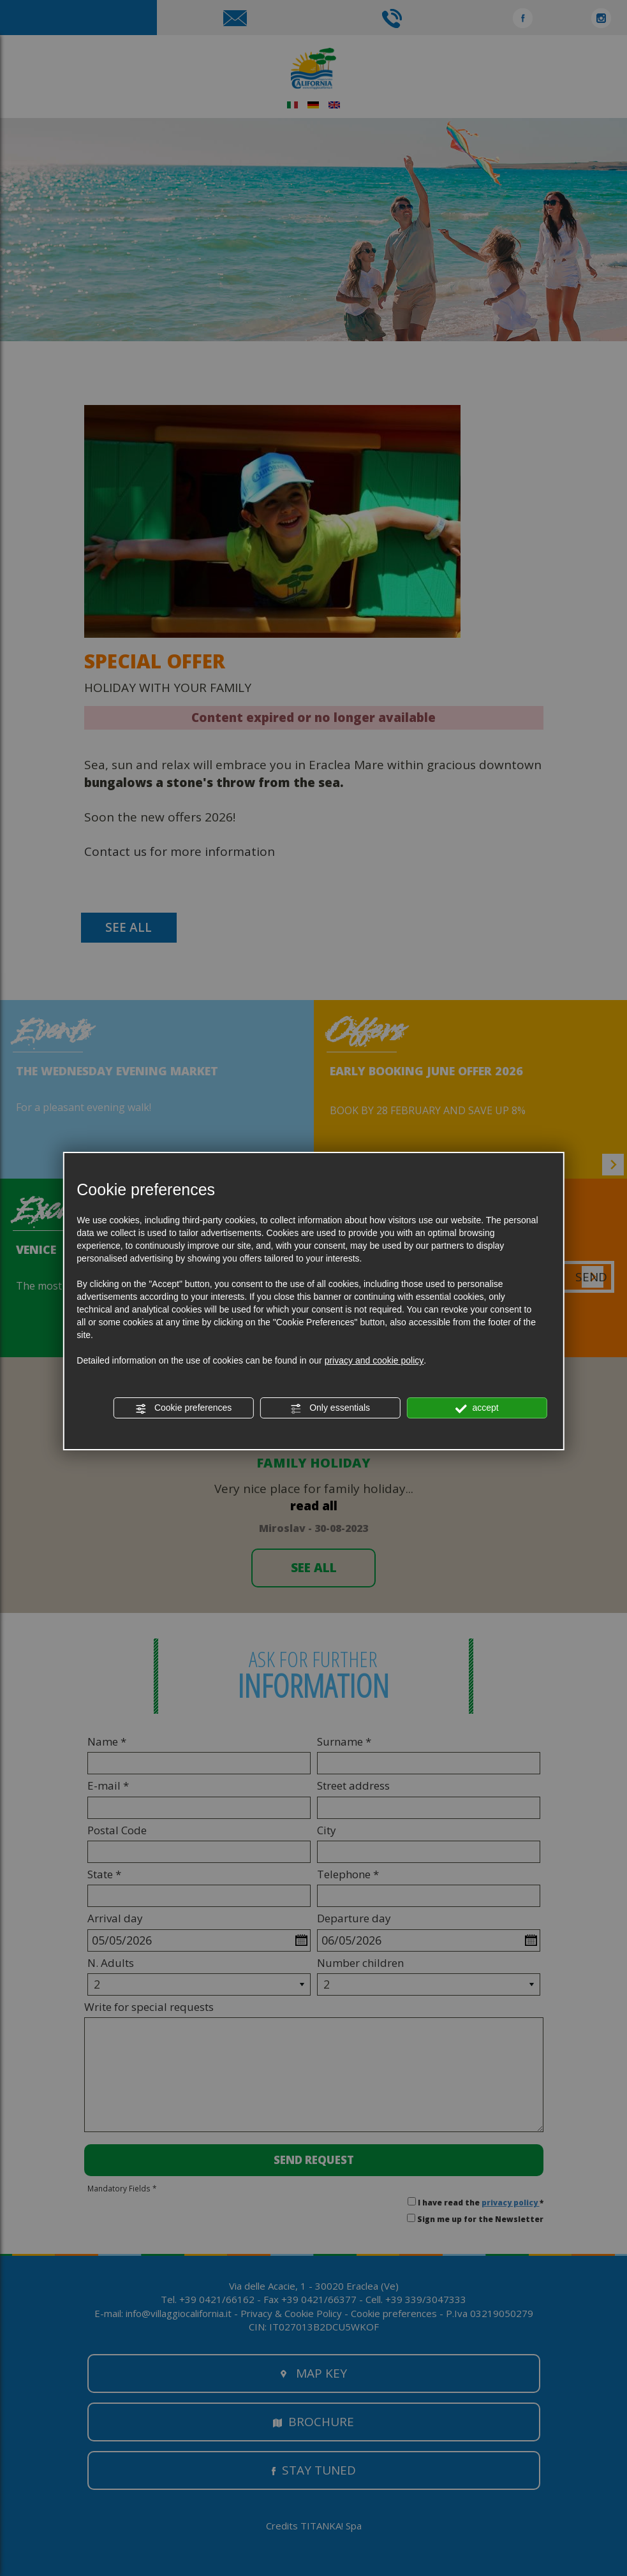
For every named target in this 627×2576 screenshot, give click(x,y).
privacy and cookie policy (374, 1360)
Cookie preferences (183, 1408)
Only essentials (330, 1408)
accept (477, 1408)
